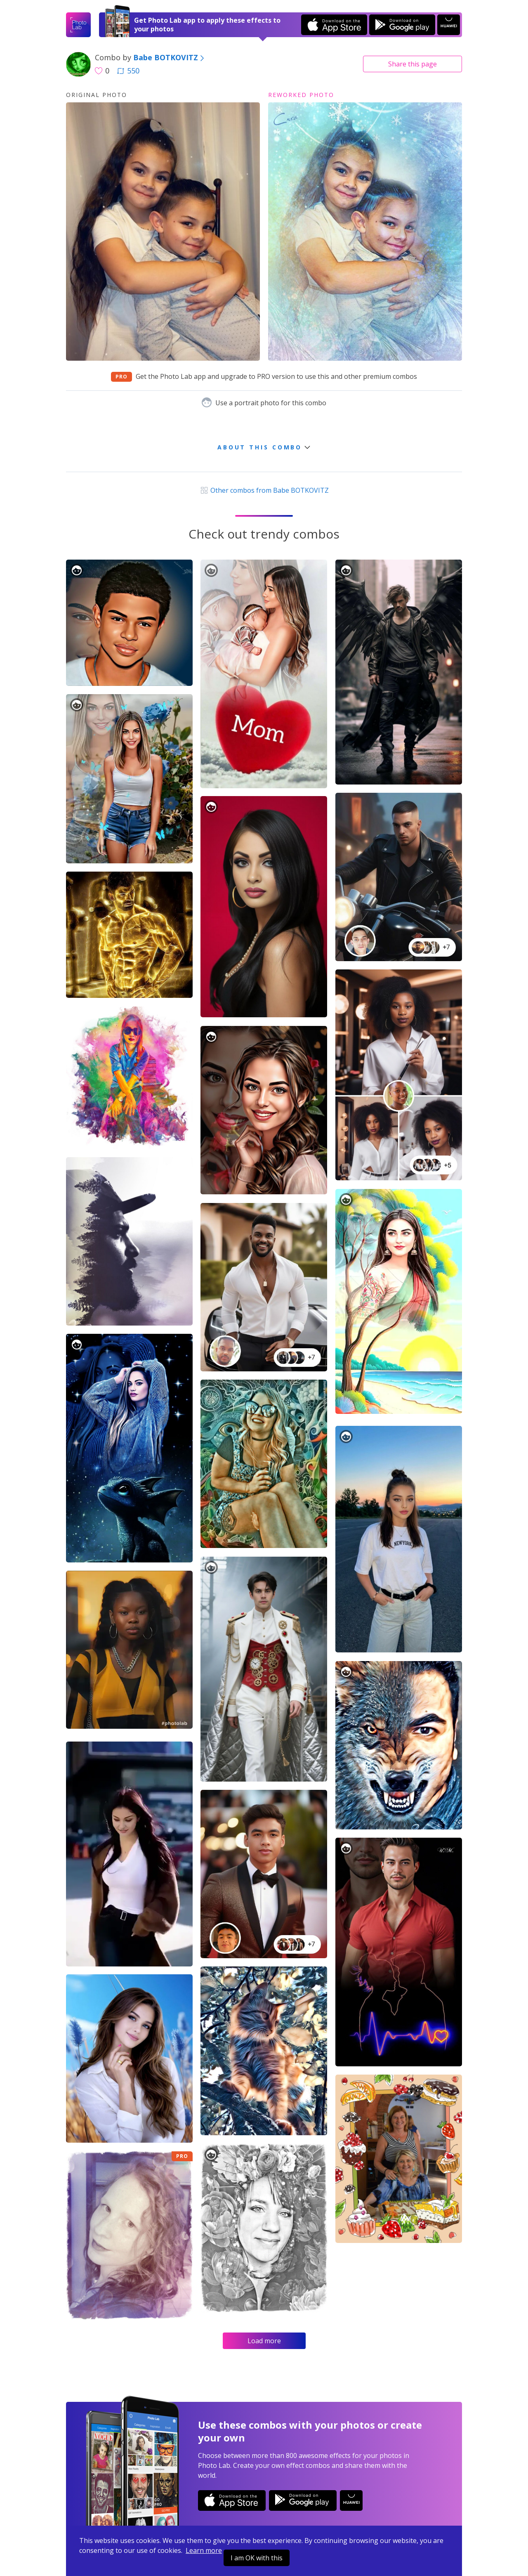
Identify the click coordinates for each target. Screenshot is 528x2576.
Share (412, 64)
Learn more (204, 2550)
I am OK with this (257, 2557)
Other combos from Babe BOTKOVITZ (263, 490)
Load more (264, 2340)
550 (128, 71)
